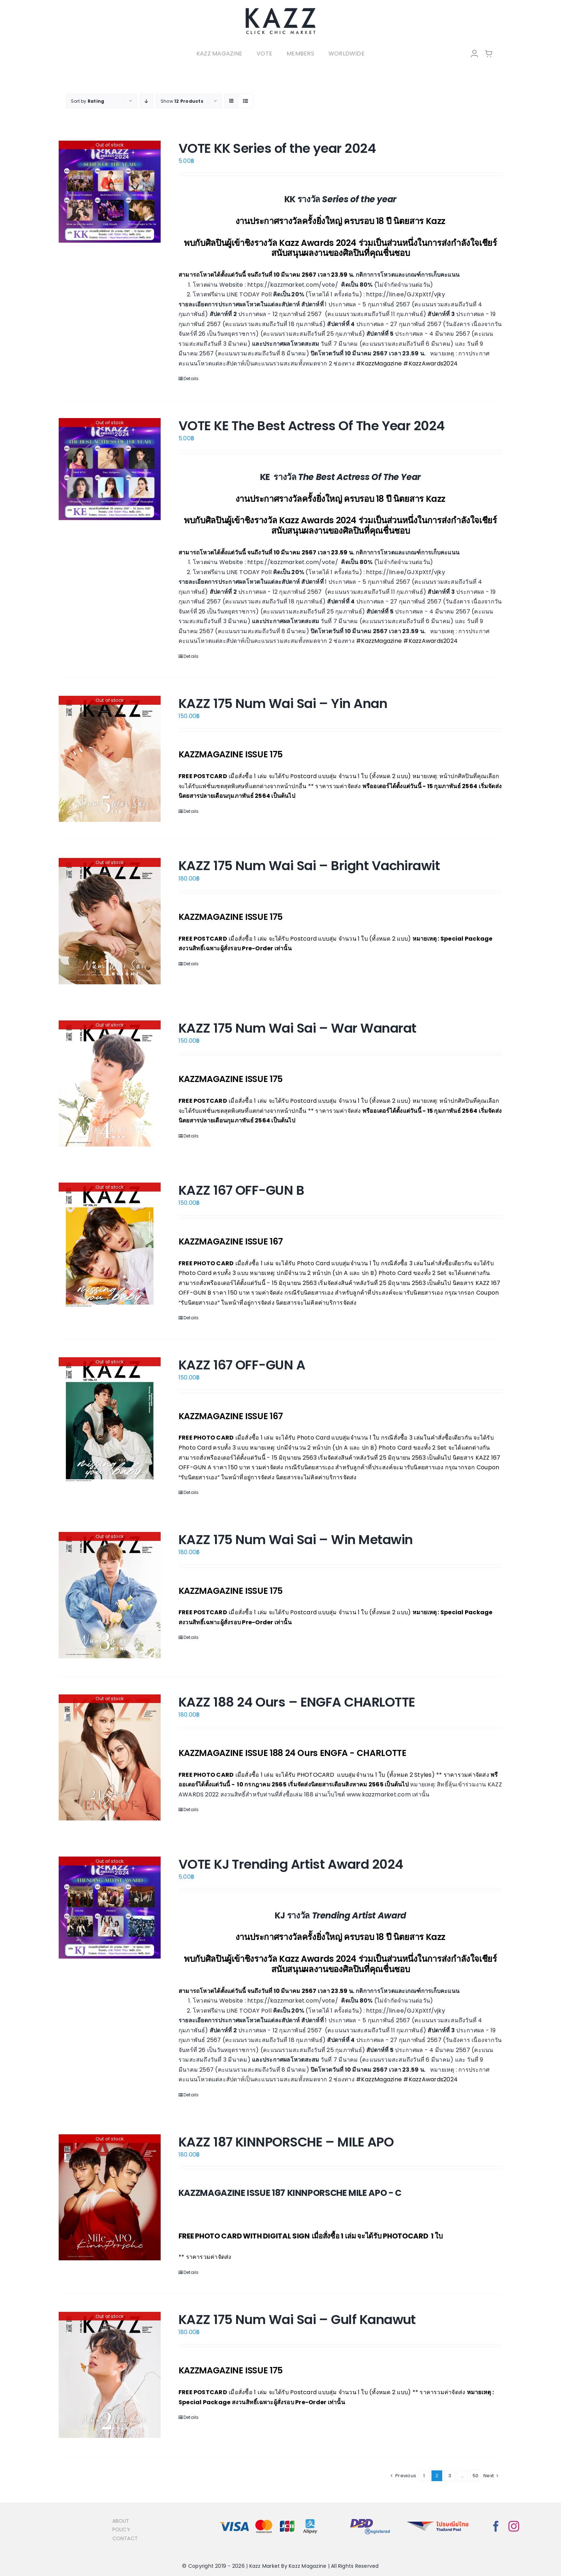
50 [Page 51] (475, 2475)
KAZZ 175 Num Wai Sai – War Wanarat (297, 1028)
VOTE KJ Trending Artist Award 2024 (291, 1864)
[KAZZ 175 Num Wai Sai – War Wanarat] (110, 1083)
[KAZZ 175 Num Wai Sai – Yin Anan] (110, 759)
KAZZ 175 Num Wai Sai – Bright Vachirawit (309, 866)
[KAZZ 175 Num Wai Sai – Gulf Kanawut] (110, 2375)
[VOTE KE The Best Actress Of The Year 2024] (110, 469)
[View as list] (246, 101)
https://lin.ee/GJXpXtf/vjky (405, 294)
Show (182, 101)
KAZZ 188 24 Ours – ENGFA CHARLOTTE (297, 1702)
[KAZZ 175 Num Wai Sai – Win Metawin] (110, 1595)
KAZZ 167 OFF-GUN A (242, 1365)
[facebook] (496, 2526)
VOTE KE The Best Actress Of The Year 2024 (312, 426)
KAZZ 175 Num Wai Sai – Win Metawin (296, 1539)
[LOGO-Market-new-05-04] (280, 10)
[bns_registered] (370, 2519)
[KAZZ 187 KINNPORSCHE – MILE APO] (110, 2197)
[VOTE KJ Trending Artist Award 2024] (110, 1908)
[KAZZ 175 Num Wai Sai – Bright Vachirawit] (110, 921)
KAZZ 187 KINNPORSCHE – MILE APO (286, 2142)
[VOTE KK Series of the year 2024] (110, 192)
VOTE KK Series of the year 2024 (277, 148)
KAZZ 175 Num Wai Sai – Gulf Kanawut (297, 2319)
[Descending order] (146, 101)
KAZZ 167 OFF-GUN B (241, 1190)
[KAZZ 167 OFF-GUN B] (110, 1246)
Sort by (87, 101)
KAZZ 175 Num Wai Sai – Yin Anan (283, 703)
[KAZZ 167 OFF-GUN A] (110, 1420)
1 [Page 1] (424, 2475)
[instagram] (513, 2526)
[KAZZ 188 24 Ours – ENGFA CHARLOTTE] (110, 1757)
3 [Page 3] (449, 2475)
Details (191, 378)
